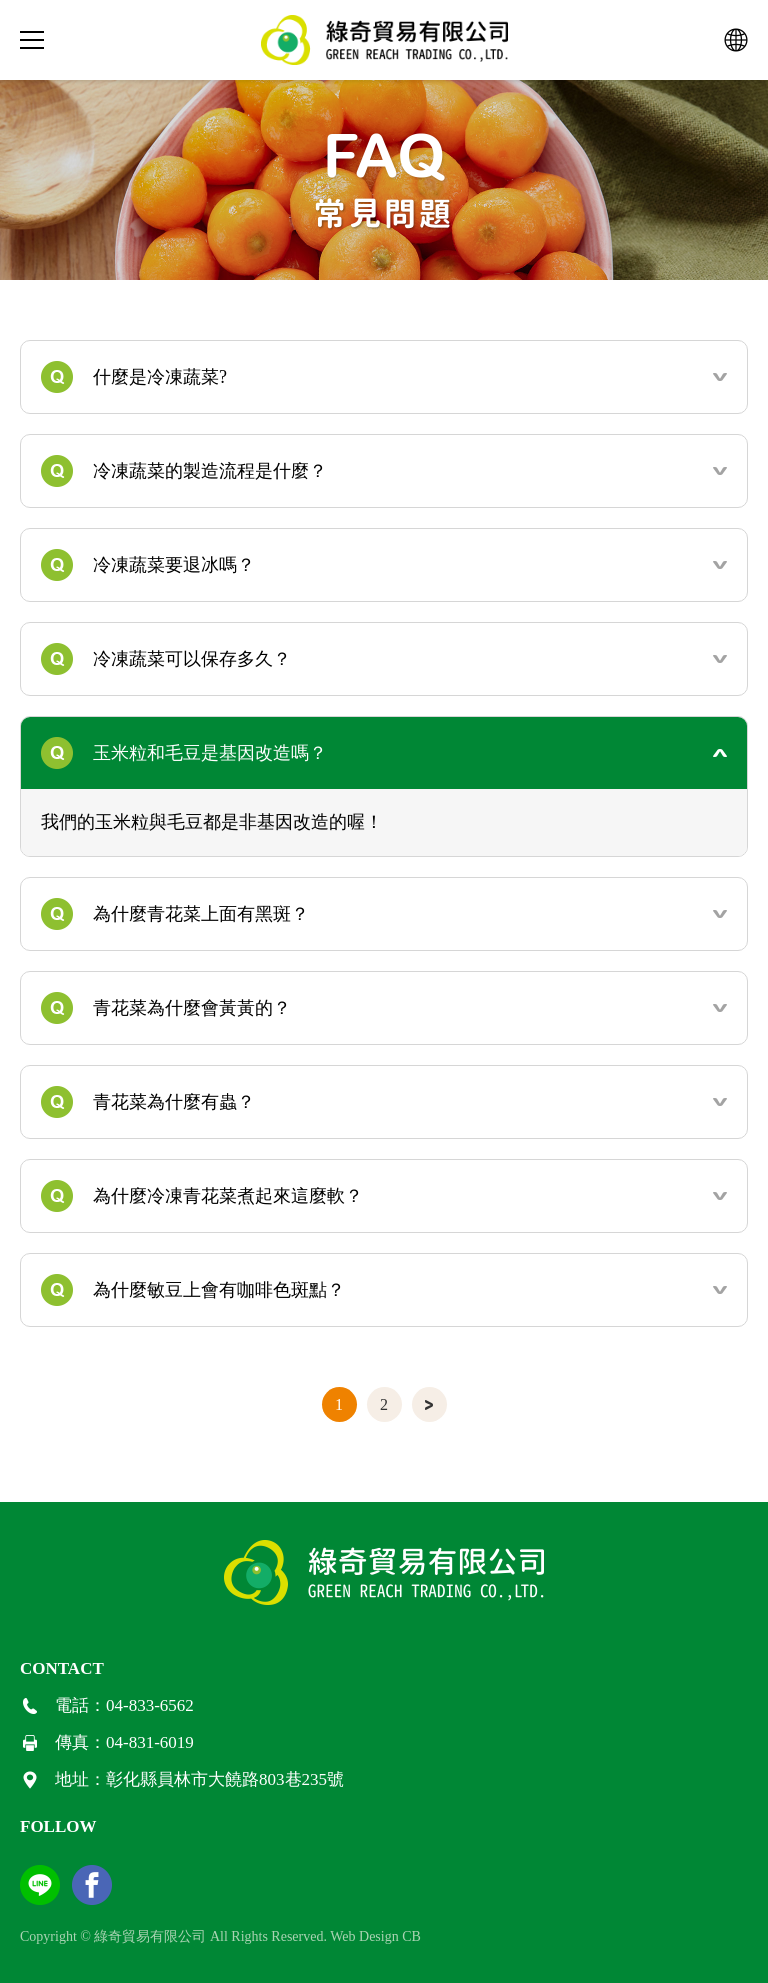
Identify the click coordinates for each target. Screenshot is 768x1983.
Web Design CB (375, 1936)
